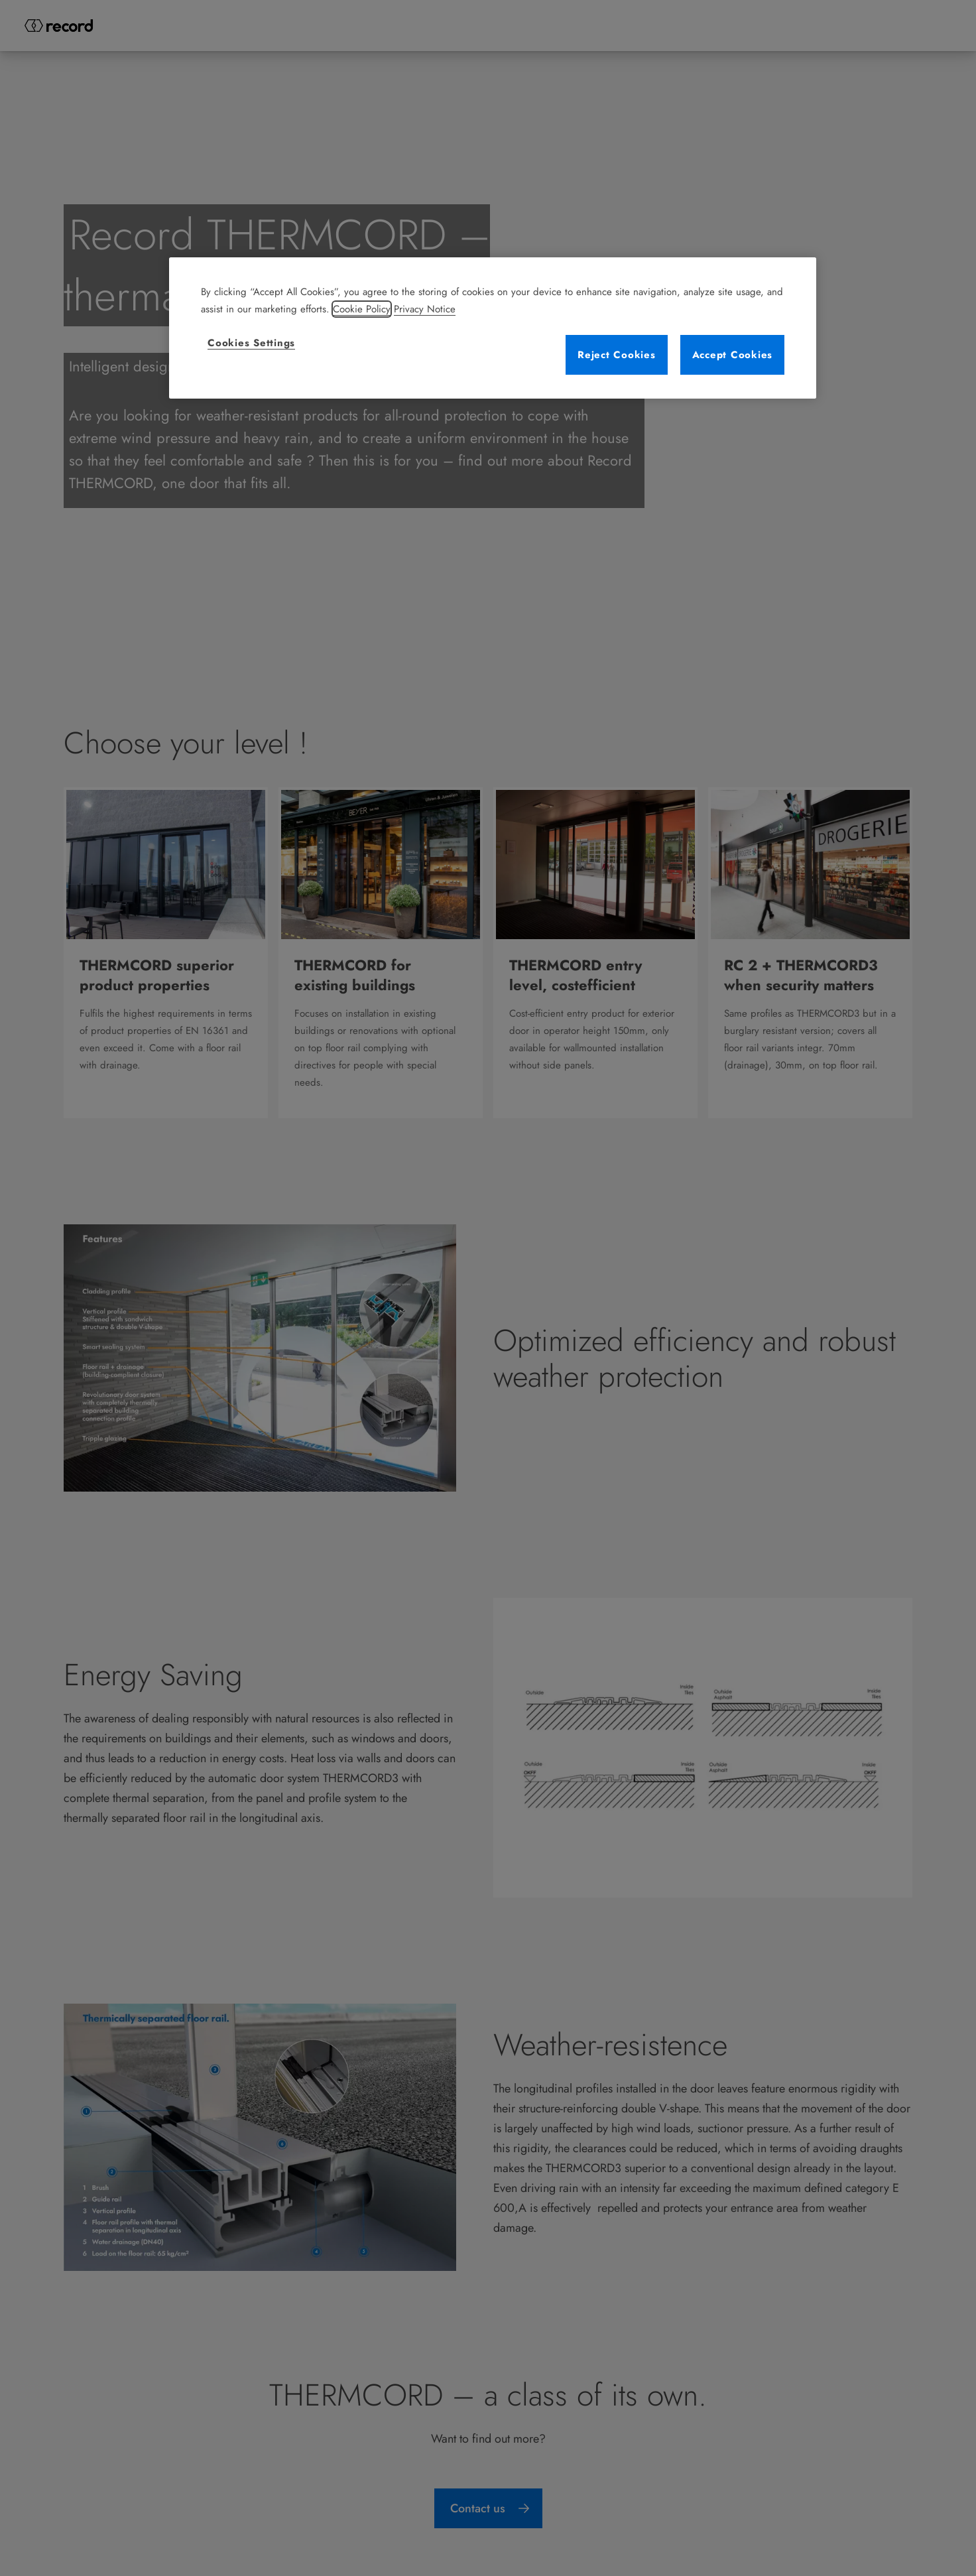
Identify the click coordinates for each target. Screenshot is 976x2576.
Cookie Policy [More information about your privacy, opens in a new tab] (362, 309)
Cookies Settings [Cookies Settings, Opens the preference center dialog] (251, 343)
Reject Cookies (617, 355)
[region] (492, 328)
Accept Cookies (732, 355)
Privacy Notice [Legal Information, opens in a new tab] (425, 309)
